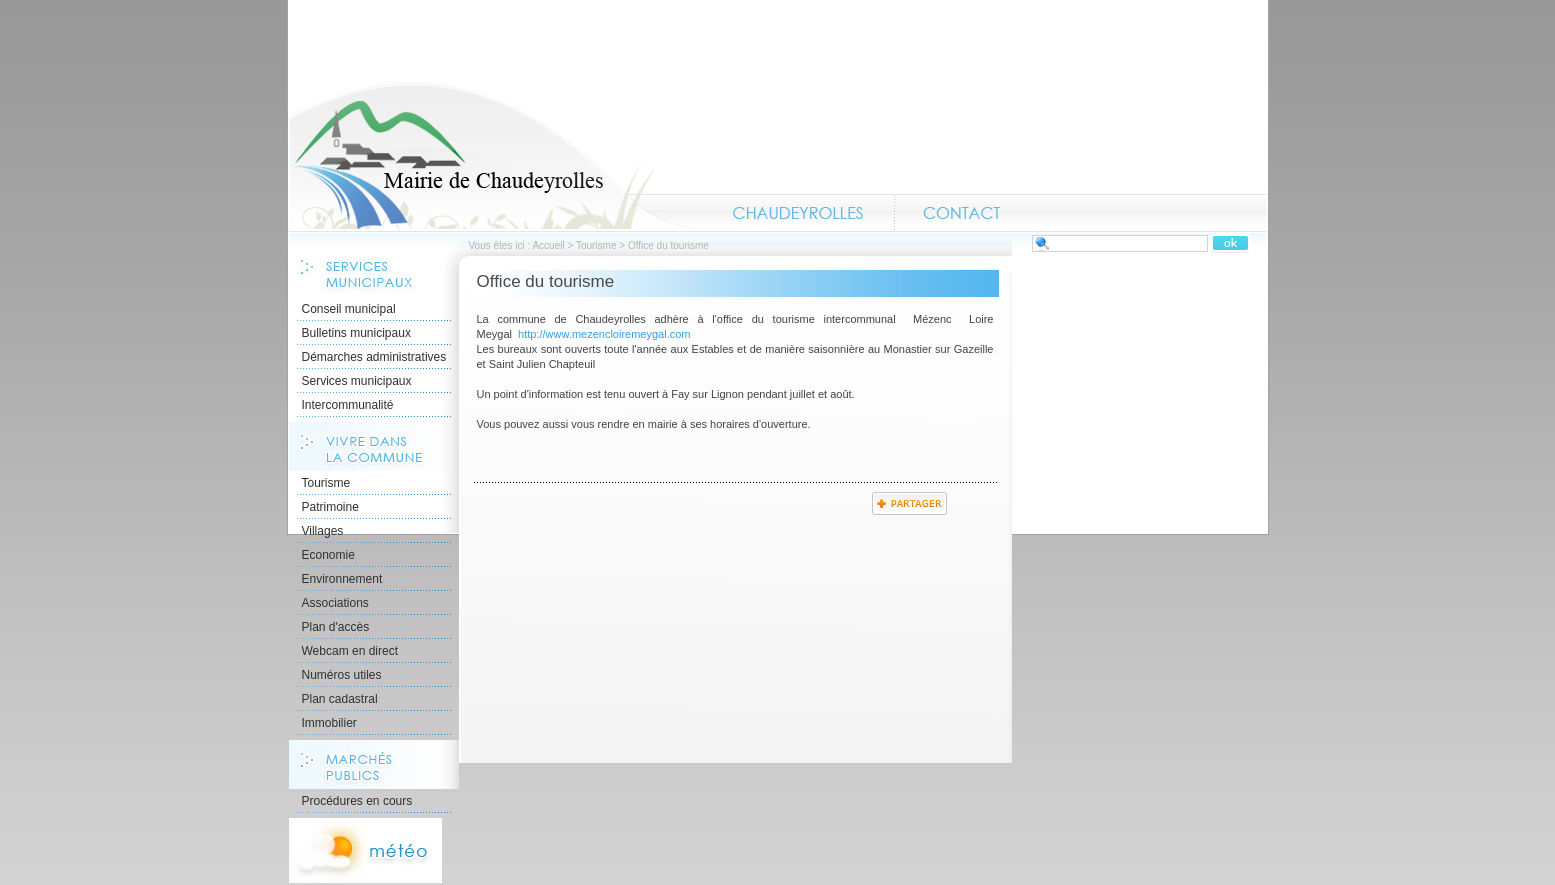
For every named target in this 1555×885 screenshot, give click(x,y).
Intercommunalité (348, 405)
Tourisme (596, 245)
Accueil (494, 156)
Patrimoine (330, 507)
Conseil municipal (349, 309)
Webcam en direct (350, 651)
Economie (328, 555)
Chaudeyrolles (799, 213)
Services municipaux (357, 381)
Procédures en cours (357, 801)
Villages (323, 531)
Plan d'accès (336, 627)
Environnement (342, 579)
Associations (335, 603)
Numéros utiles (342, 675)
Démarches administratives (374, 357)
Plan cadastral (340, 699)
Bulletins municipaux (356, 333)
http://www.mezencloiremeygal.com (604, 334)
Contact (962, 213)
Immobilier (329, 723)
